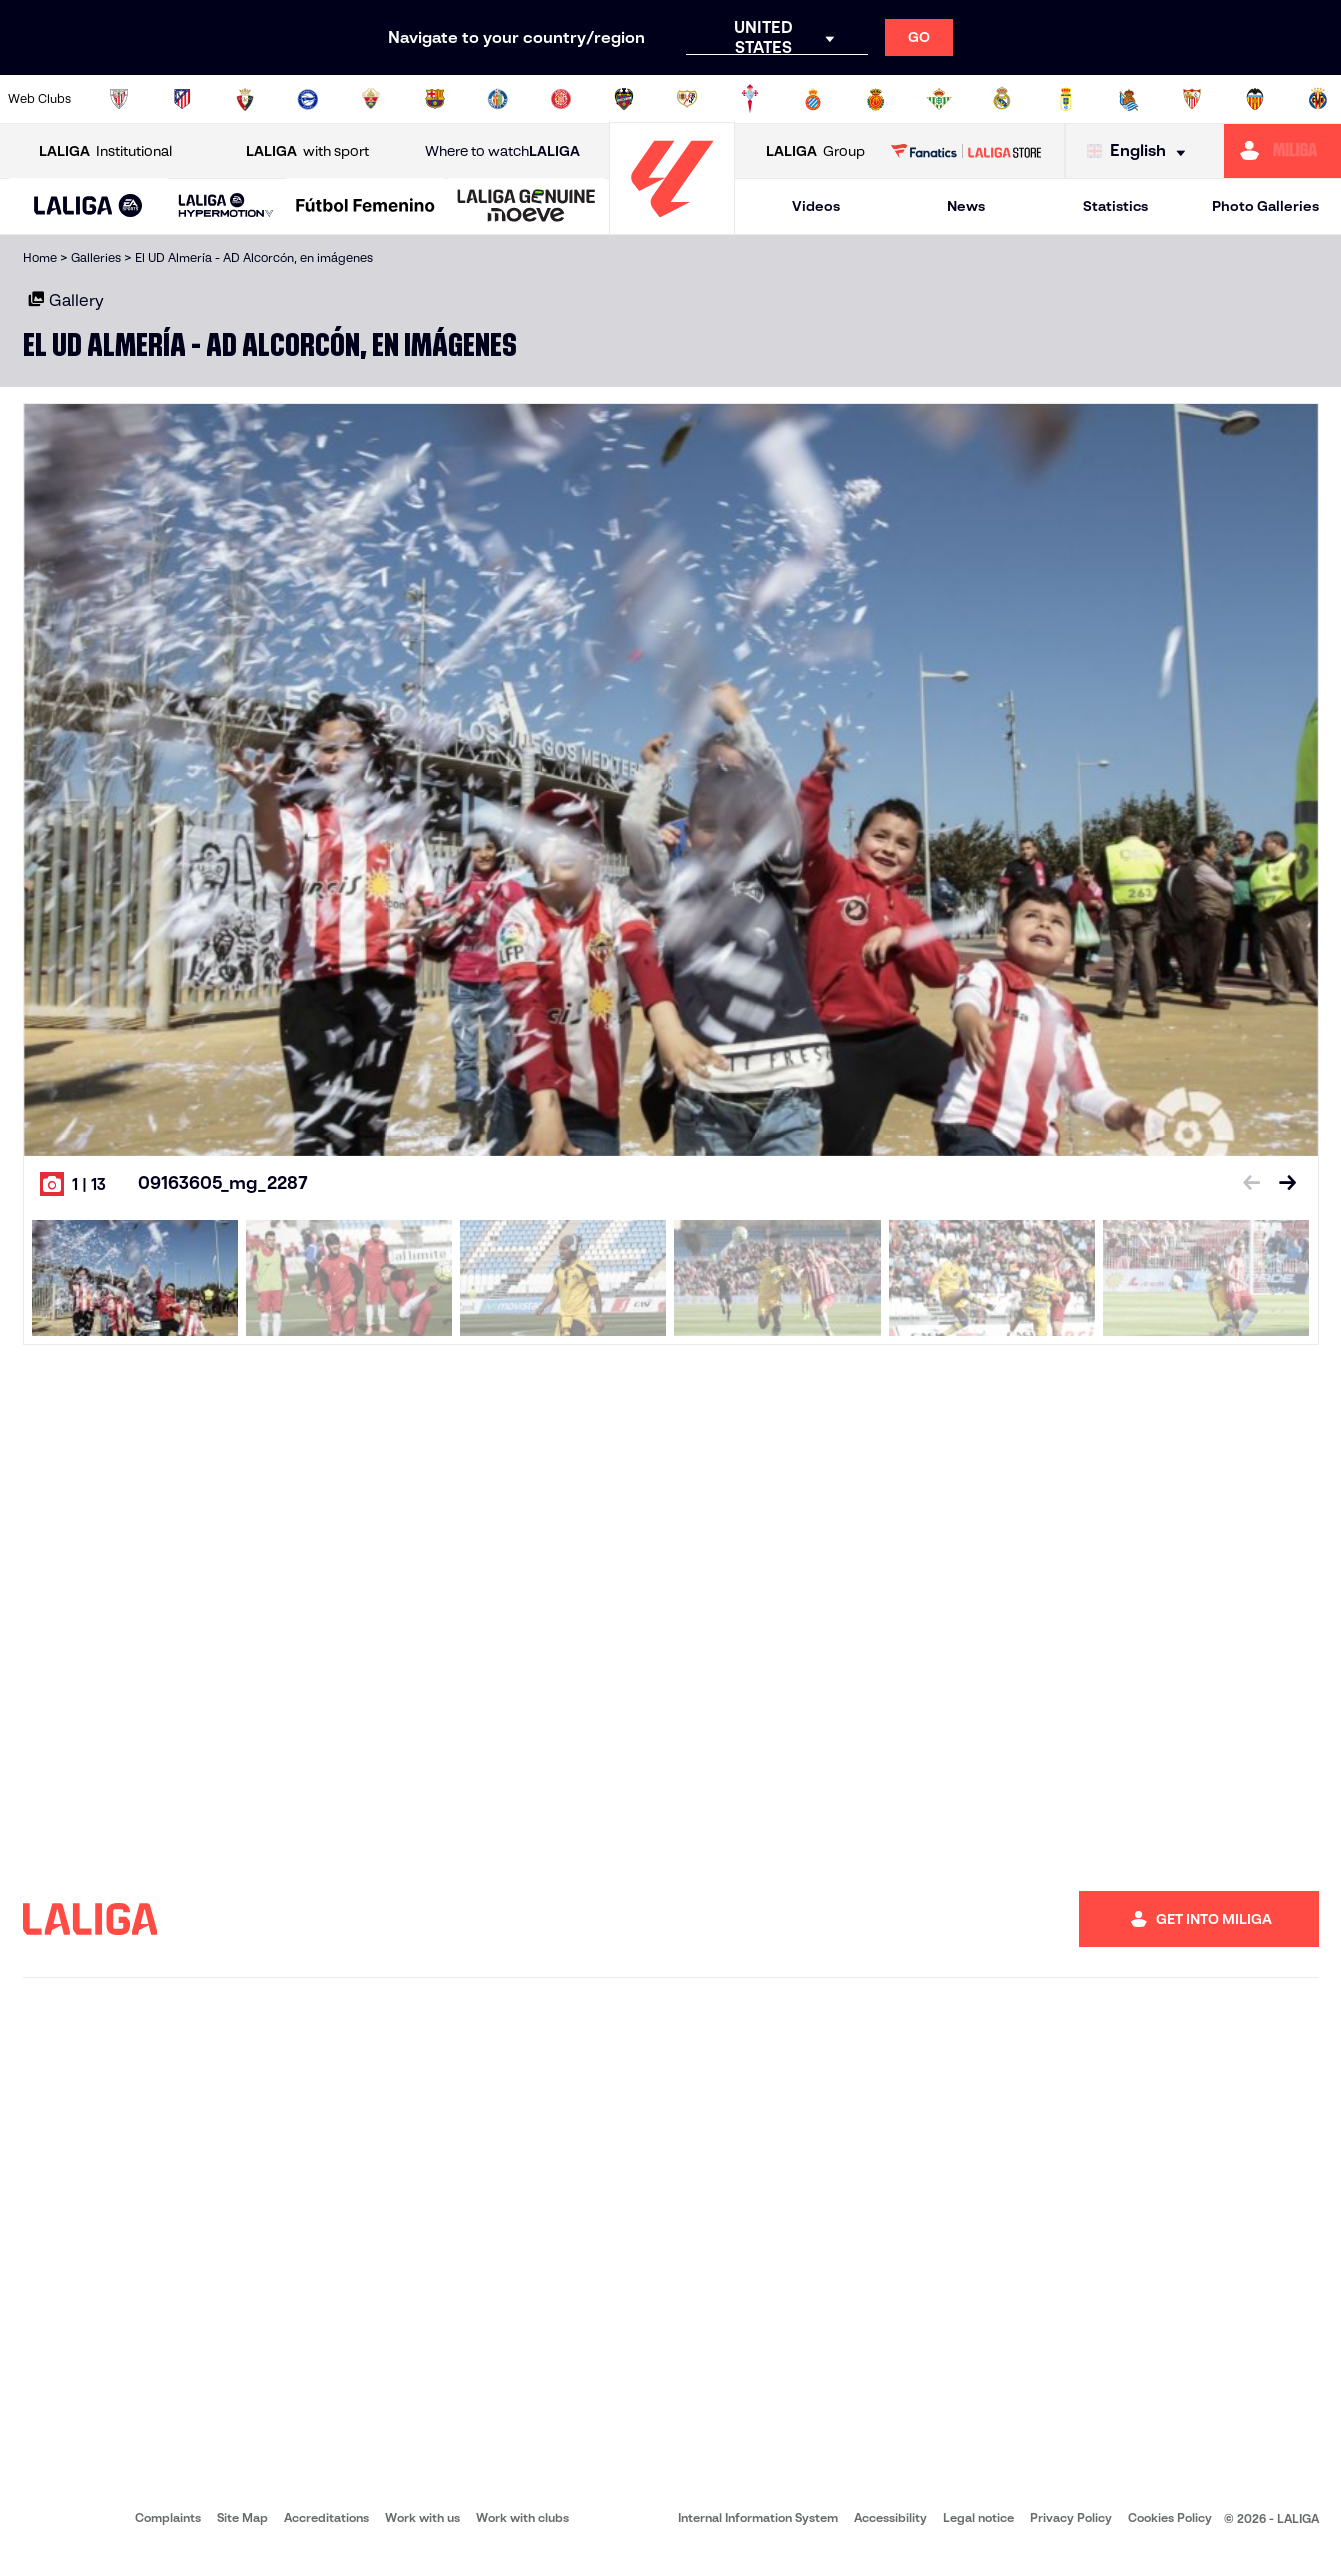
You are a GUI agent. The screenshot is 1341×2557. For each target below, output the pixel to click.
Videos (816, 206)
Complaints (168, 2517)
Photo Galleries (1265, 206)
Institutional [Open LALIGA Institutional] (105, 151)
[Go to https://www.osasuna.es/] (245, 99)
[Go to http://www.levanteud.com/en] (624, 99)
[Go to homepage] (672, 225)
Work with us (422, 2517)
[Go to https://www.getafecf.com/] (498, 99)
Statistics (1115, 206)
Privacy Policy (1071, 2517)
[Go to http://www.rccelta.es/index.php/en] (750, 99)
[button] (88, 206)
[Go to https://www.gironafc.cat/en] (561, 99)
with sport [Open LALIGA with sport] (307, 151)
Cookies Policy (1170, 2517)
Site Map (242, 2517)
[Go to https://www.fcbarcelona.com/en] (435, 99)
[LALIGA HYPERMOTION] (225, 206)
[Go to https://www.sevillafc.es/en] (1192, 99)
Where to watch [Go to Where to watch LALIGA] (502, 151)
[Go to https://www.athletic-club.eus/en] (119, 99)
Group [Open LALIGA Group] (815, 151)
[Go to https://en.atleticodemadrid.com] (182, 99)
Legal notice (978, 2517)
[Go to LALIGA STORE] (966, 151)
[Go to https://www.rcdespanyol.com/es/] (813, 99)
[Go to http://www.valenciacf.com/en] (1255, 99)
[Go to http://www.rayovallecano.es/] (687, 99)
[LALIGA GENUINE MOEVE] (526, 207)
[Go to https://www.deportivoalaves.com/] (308, 99)
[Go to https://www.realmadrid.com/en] (1002, 99)
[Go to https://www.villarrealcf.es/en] (1318, 99)
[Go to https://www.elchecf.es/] (371, 99)
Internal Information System (758, 2517)
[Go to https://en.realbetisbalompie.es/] (939, 99)
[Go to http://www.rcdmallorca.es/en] (876, 99)
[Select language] (1141, 151)
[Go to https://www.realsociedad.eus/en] (1129, 99)
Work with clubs (522, 2517)
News (966, 206)
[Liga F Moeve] (365, 207)
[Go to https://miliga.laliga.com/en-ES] (1282, 151)
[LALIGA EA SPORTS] (88, 207)
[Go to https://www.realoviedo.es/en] (1066, 99)
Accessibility (890, 2517)
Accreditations (326, 2517)
